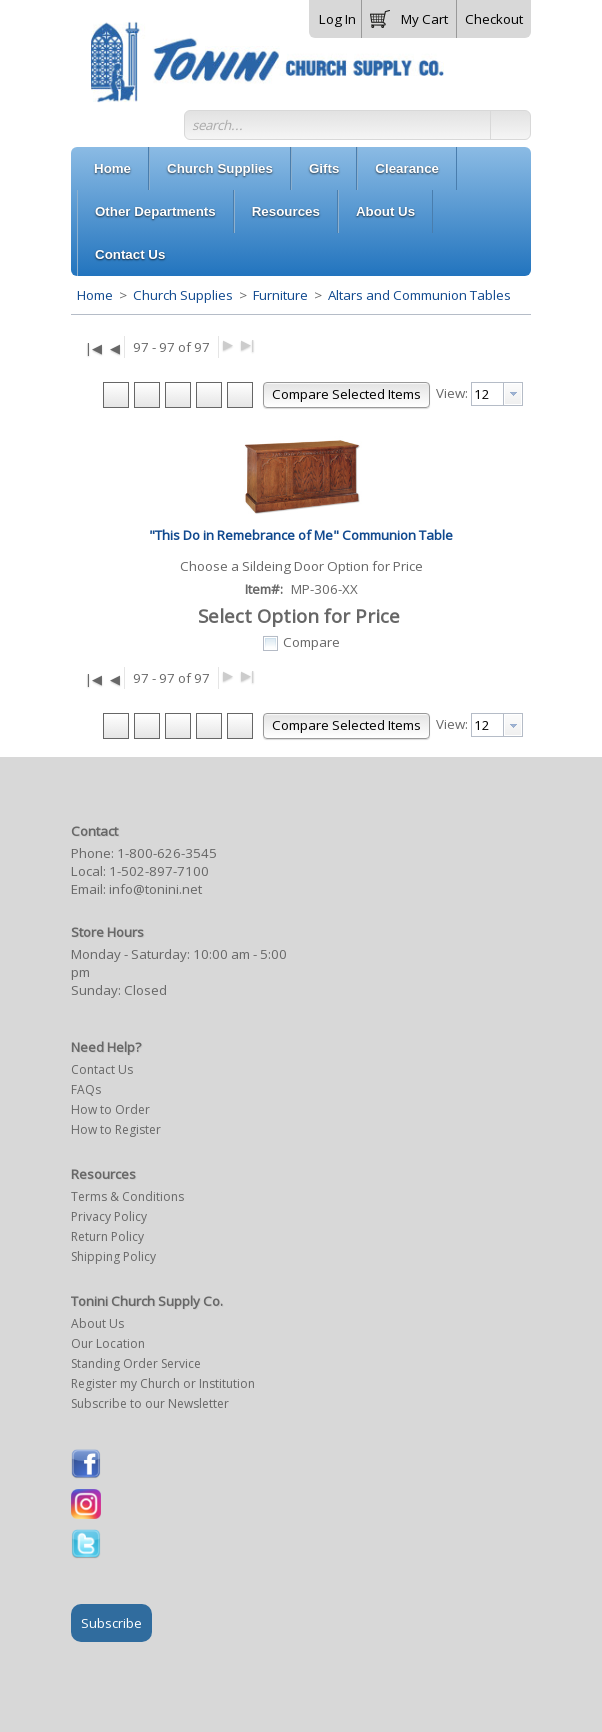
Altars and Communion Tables (418, 295)
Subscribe (111, 1623)
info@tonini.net (155, 889)
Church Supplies (183, 295)
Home (95, 295)
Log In (337, 19)
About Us (97, 1323)
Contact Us (102, 1069)
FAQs (86, 1089)
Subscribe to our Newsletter (150, 1403)
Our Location (108, 1343)
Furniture (280, 295)
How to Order (110, 1109)
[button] (409, 15)
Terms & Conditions (127, 1196)
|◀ (93, 348)
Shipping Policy (113, 1256)
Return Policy (107, 1236)
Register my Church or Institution (163, 1383)
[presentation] (513, 394)
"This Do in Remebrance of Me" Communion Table (301, 535)
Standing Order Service (136, 1363)
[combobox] (497, 394)
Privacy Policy (109, 1216)
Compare (311, 642)
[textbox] (487, 394)
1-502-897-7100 (159, 871)
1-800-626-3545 (167, 853)
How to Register (116, 1129)
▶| (247, 344)
